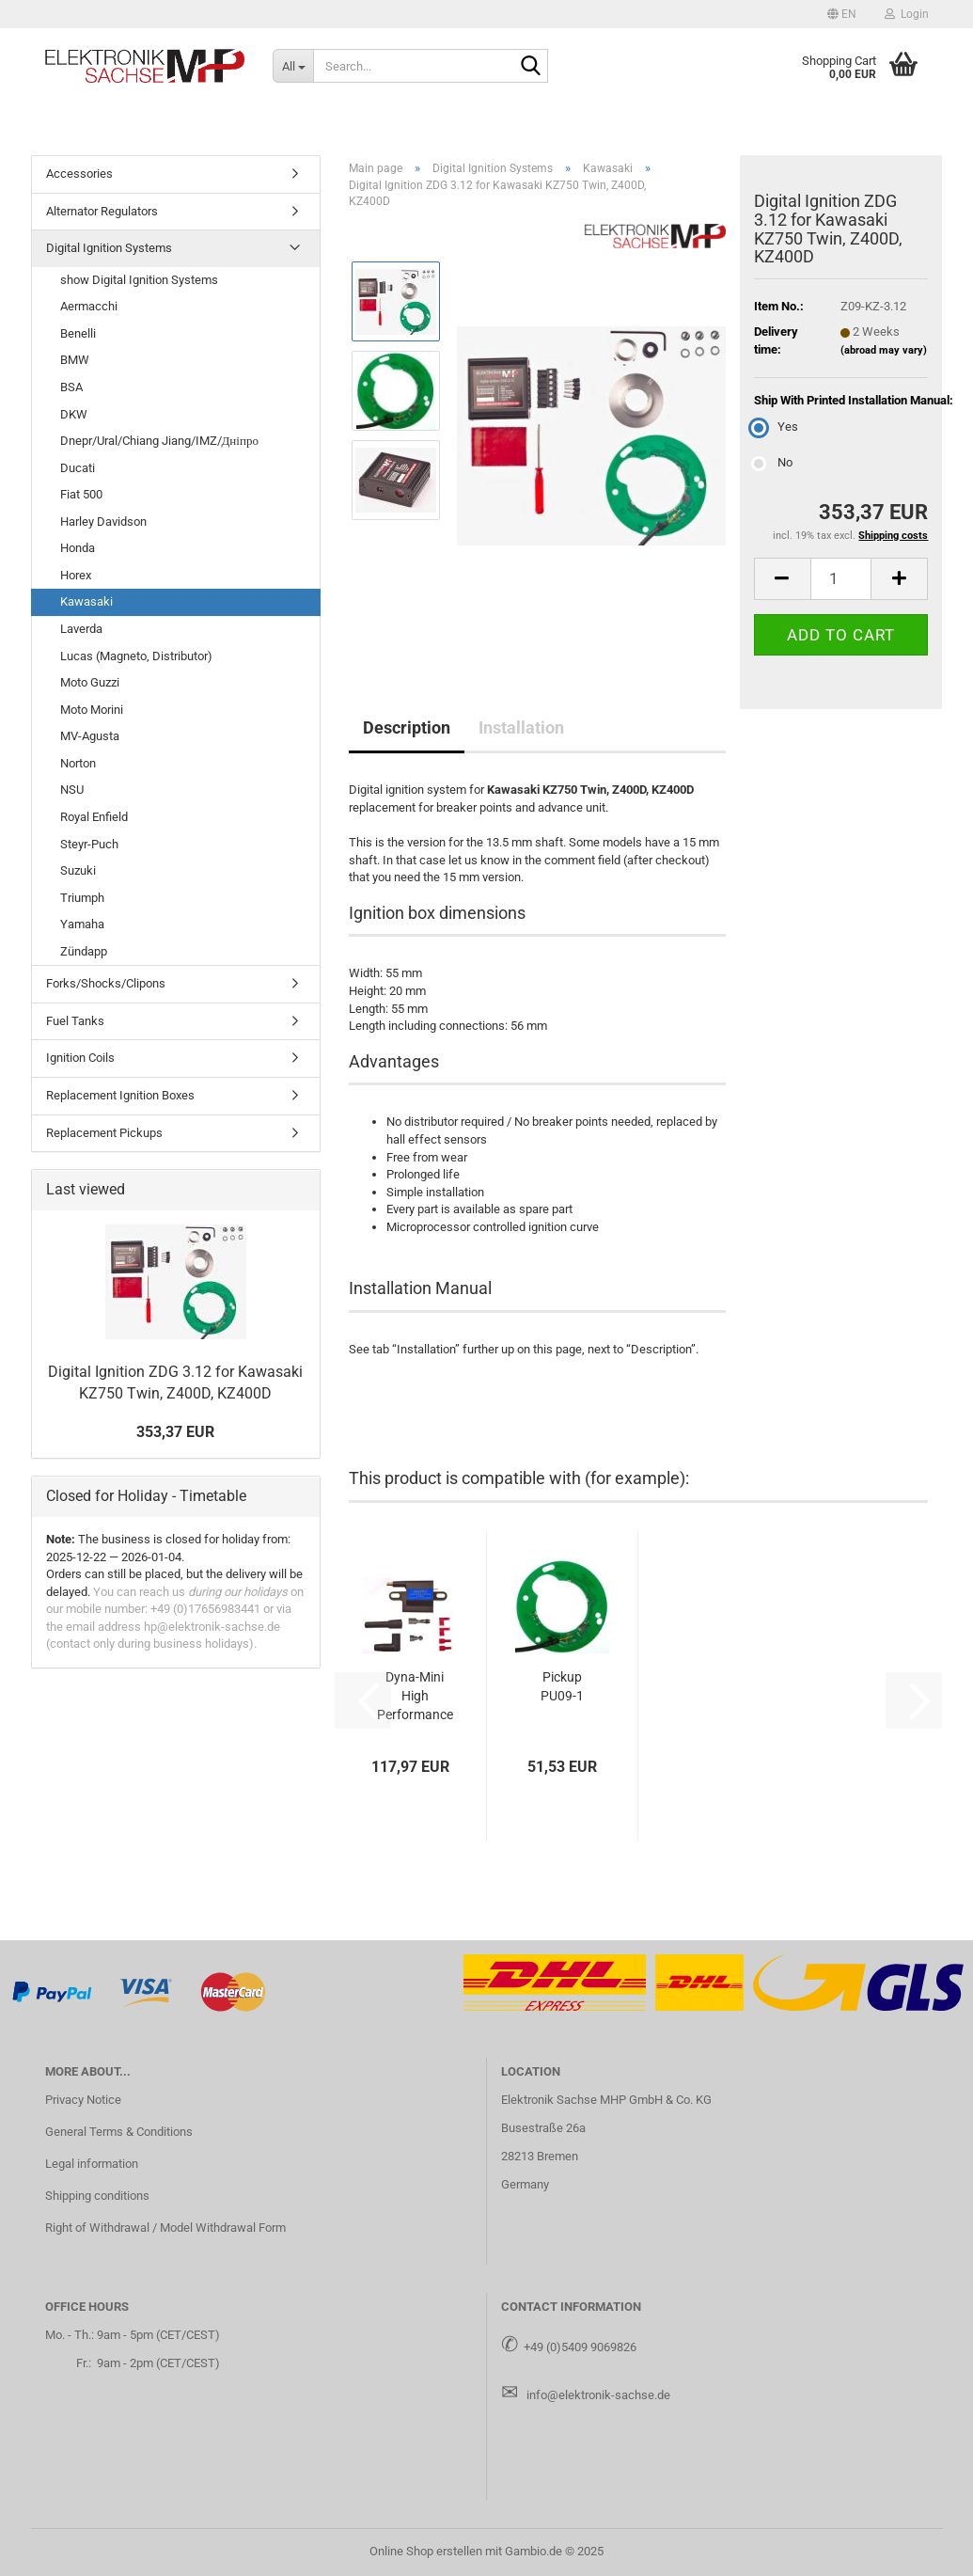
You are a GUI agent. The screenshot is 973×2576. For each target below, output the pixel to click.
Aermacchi (89, 306)
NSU (72, 789)
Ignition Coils (80, 1058)
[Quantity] (841, 579)
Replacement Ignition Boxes (120, 1095)
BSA (71, 387)
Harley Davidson (103, 521)
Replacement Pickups (104, 1133)
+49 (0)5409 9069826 (580, 2347)
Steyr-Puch (89, 844)
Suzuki (78, 870)
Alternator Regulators (102, 211)
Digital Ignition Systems (109, 248)
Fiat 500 (81, 494)
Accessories (79, 173)
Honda (77, 548)
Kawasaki (86, 601)
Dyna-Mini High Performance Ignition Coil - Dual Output (415, 1696)
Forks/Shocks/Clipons (105, 983)
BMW (74, 360)
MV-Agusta (89, 736)
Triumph (82, 898)
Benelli (78, 333)
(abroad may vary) (883, 350)
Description (406, 727)
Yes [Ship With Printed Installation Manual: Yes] (776, 426)
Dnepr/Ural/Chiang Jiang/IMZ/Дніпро (159, 441)
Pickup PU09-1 (562, 1686)
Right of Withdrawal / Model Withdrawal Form (165, 2227)
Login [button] (907, 14)
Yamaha (82, 924)
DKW (73, 414)
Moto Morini (91, 710)
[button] (842, 14)
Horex (75, 575)
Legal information (91, 2164)
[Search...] (293, 66)
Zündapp (83, 951)
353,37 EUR (175, 1432)
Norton (78, 763)
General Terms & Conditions (119, 2132)
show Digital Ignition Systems (139, 280)
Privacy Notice (83, 2100)
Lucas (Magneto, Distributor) (136, 656)
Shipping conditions (97, 2196)
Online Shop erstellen (425, 2551)
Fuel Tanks (75, 1021)
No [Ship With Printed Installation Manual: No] (773, 462)
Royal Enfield (94, 817)
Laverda (81, 629)
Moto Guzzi (89, 682)
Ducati (77, 468)
